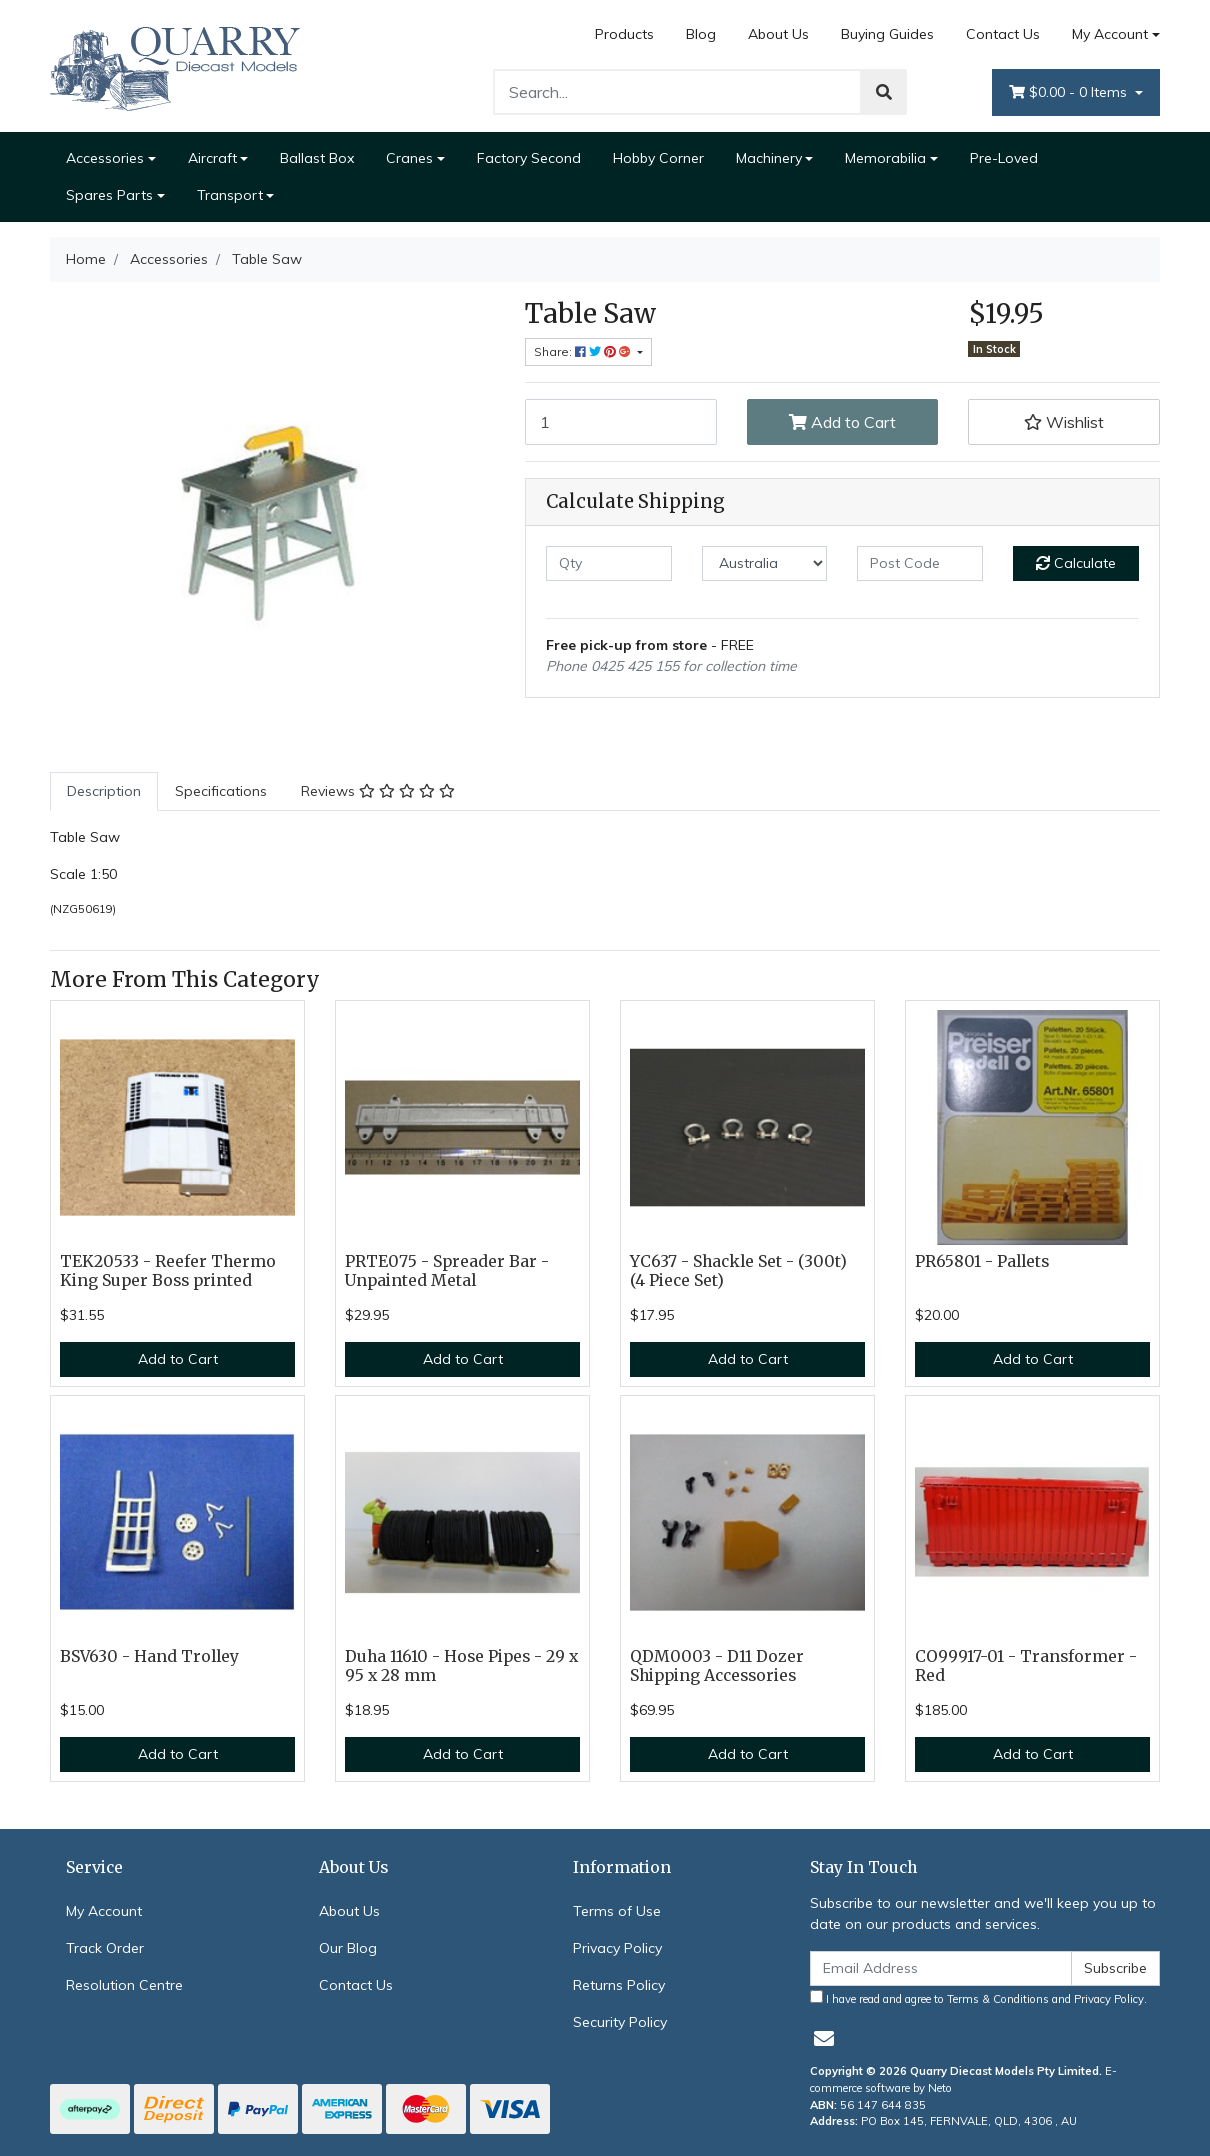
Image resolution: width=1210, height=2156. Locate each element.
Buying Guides (887, 34)
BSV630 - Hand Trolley (149, 1656)
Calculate (1076, 563)
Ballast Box (317, 158)
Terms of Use (617, 1911)
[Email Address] (941, 1968)
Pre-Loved (1004, 158)
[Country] (765, 563)
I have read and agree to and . (978, 1998)
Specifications (221, 791)
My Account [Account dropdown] (1110, 34)
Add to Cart (842, 422)
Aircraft (212, 158)
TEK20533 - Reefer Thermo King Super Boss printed (168, 1271)
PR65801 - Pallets (982, 1261)
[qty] (609, 563)
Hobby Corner (658, 158)
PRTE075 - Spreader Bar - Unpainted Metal (447, 1271)
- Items (1070, 92)
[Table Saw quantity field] (621, 422)
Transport (230, 195)
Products (624, 34)
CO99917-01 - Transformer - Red (1026, 1666)
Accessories (105, 158)
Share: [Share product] (584, 351)
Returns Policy (619, 1985)
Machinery (769, 158)
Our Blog (348, 1948)
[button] (1064, 422)
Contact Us (1003, 34)
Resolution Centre (124, 1985)
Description (104, 791)
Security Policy (620, 2022)
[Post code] (920, 563)
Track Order (105, 1948)
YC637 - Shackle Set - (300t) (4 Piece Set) (738, 1271)
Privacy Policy (617, 1948)
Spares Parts (109, 195)
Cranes (409, 158)
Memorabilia (885, 158)
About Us (778, 34)
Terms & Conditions (998, 1999)
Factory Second (529, 158)
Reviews (378, 791)
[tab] (104, 791)
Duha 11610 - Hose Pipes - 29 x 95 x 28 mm (461, 1666)
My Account (104, 1911)
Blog (701, 34)
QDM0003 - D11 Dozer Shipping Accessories (717, 1666)
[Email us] (824, 2038)
